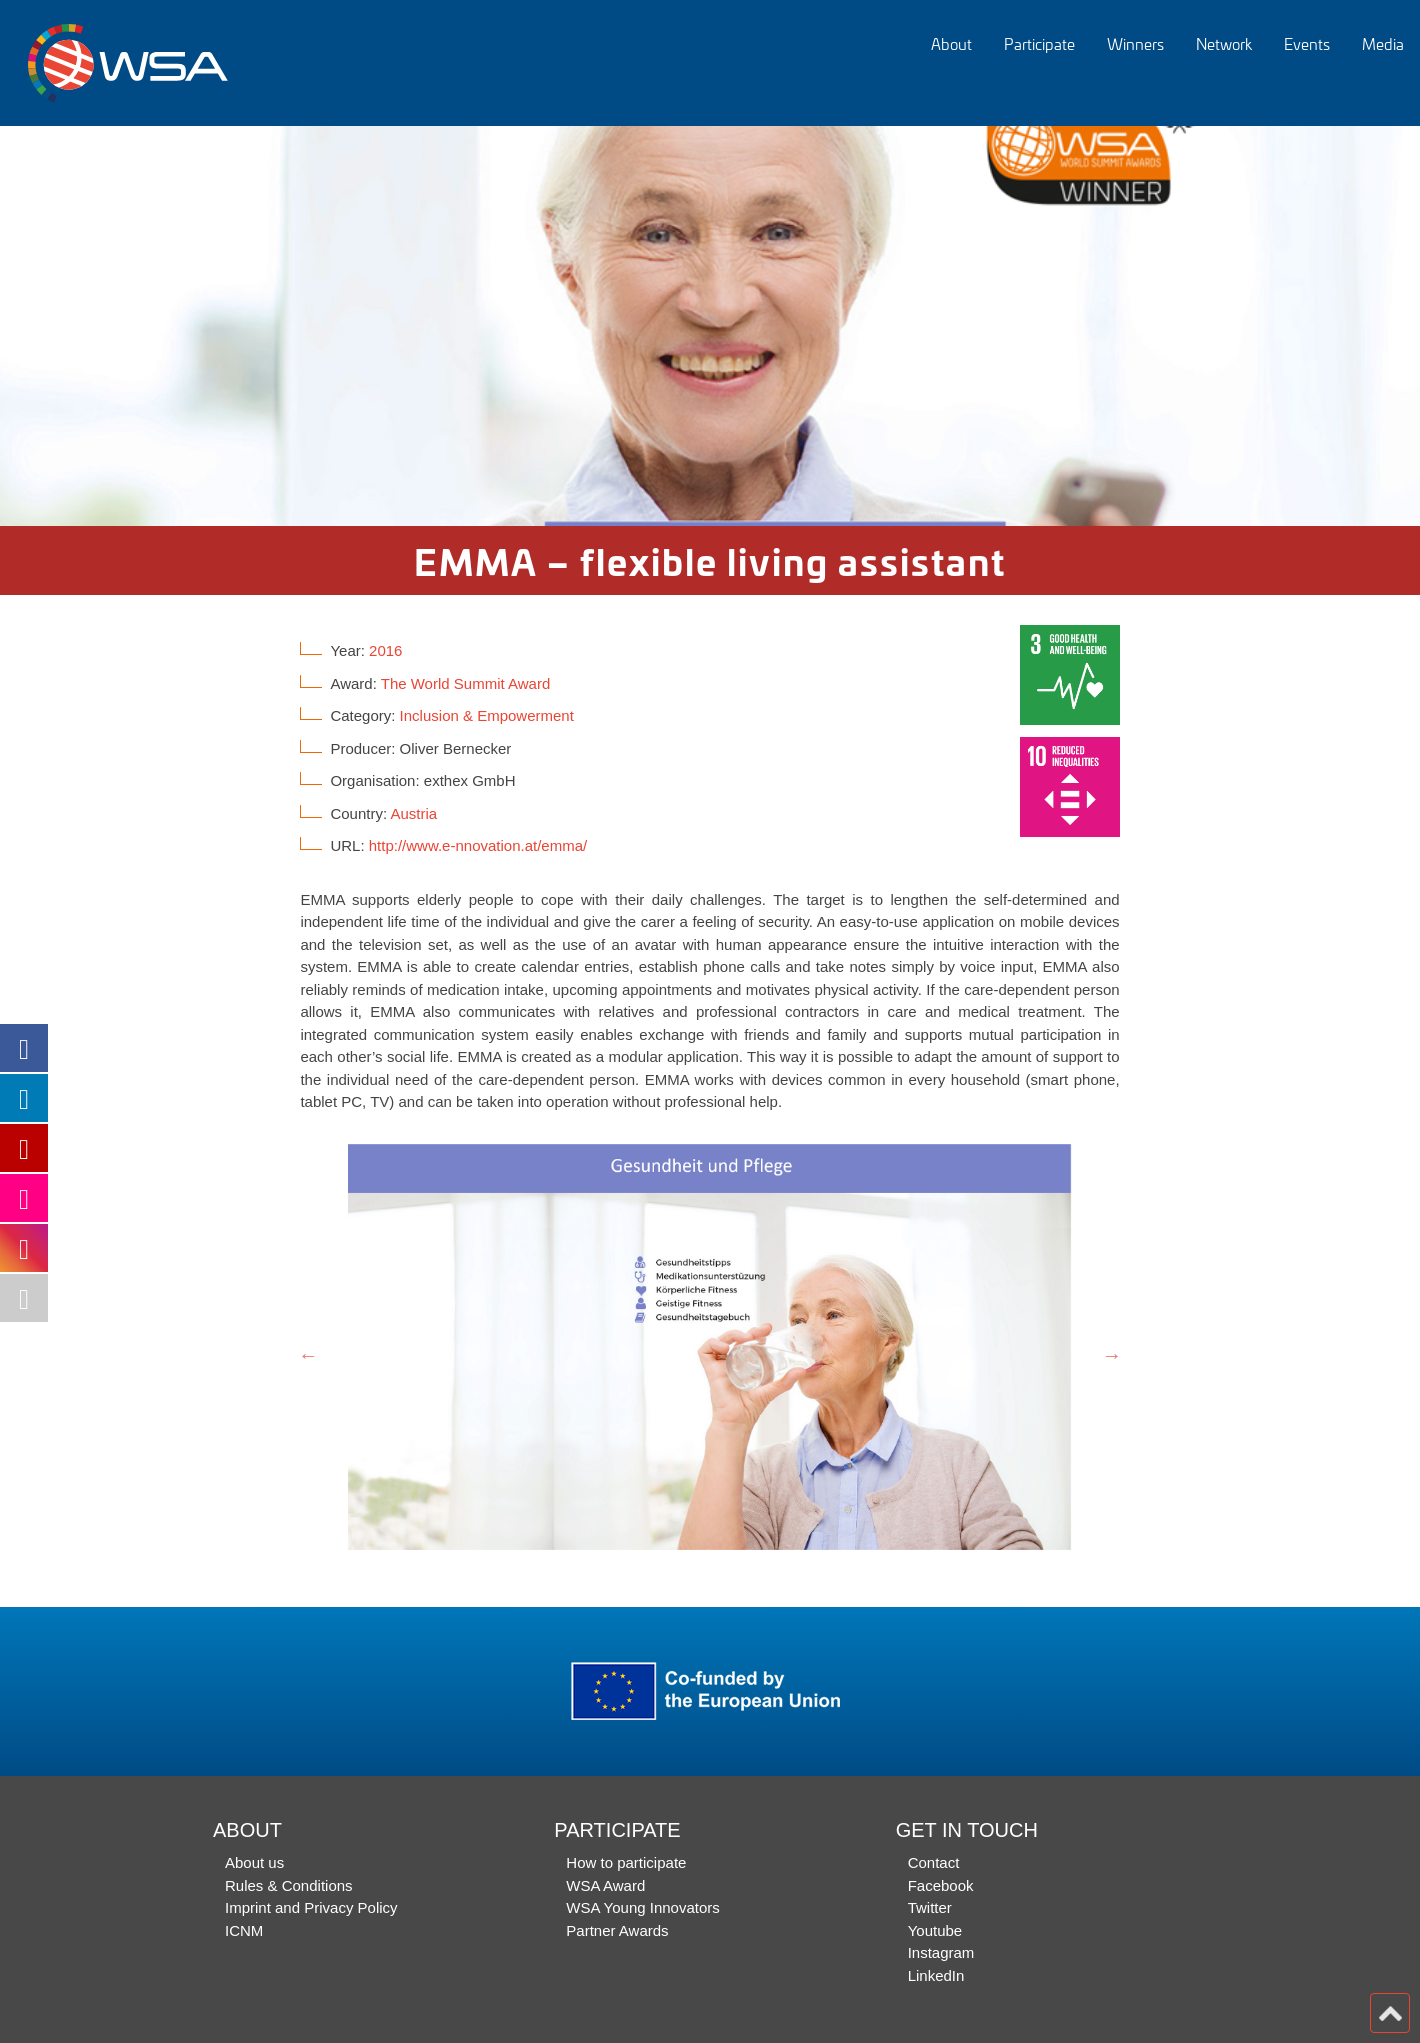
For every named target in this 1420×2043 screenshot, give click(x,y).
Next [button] (1112, 1355)
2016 (385, 650)
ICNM (244, 1930)
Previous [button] (308, 1355)
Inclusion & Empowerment (487, 715)
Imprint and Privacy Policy (311, 1907)
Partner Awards (617, 1930)
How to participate (626, 1862)
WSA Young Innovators (642, 1907)
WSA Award (605, 1885)
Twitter (930, 1907)
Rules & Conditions (289, 1885)
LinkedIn (936, 1975)
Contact (934, 1862)
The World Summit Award (466, 683)
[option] (710, 326)
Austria (413, 813)
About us (254, 1862)
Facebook (941, 1885)
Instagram (941, 1952)
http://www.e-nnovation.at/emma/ (478, 845)
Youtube (935, 1930)
